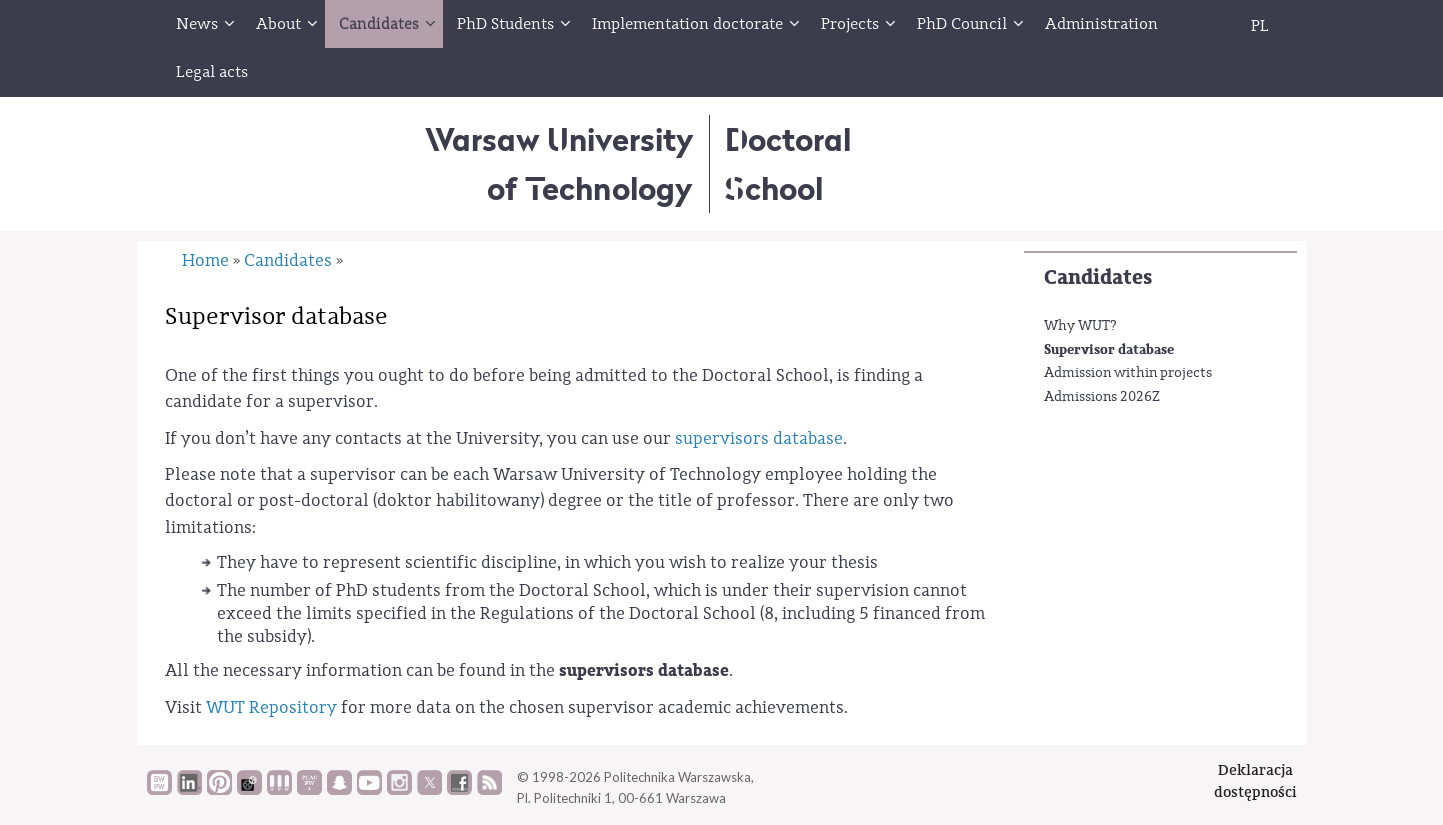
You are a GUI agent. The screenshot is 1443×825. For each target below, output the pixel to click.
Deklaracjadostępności (1255, 780)
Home (205, 260)
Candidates (1098, 277)
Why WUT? (1080, 326)
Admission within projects (1128, 373)
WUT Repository (271, 707)
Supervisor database (1109, 349)
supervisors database (759, 438)
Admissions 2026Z (1102, 397)
